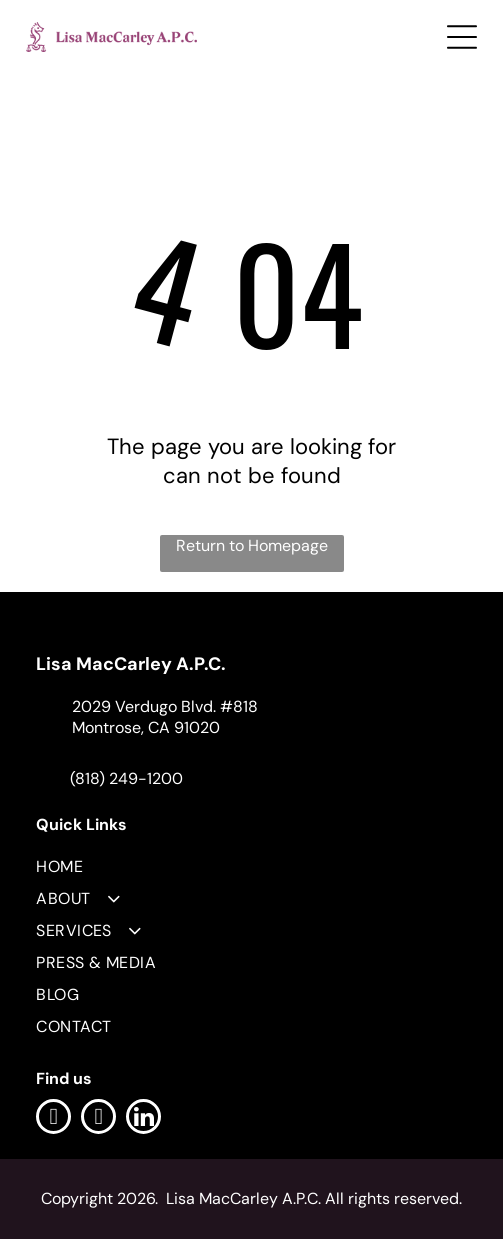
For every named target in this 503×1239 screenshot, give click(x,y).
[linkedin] (143, 1119)
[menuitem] (251, 861)
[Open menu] (462, 37)
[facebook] (53, 1119)
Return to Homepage (252, 545)
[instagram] (98, 1119)
